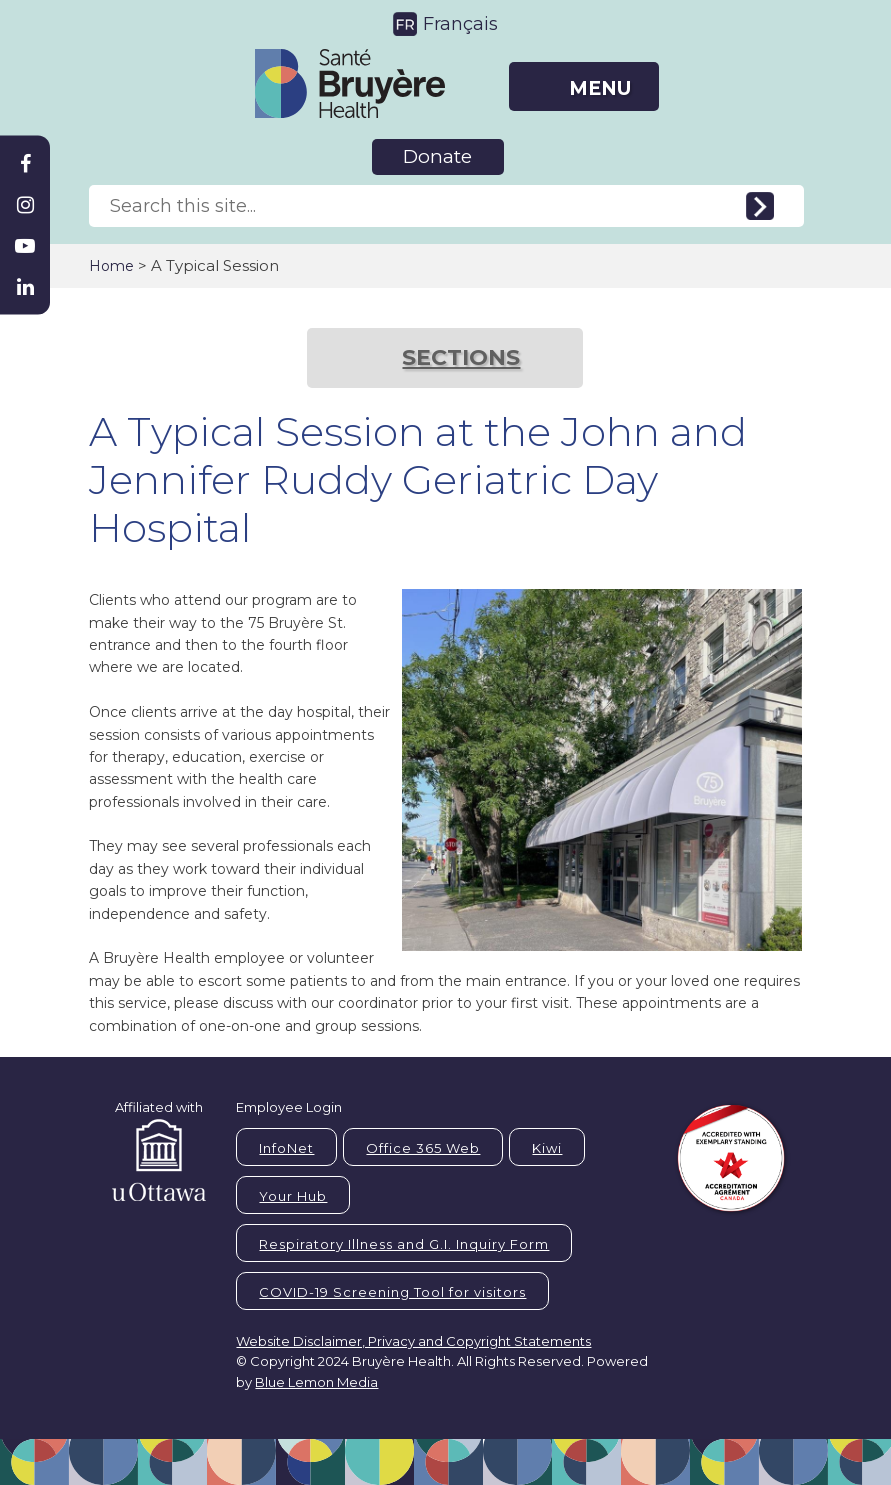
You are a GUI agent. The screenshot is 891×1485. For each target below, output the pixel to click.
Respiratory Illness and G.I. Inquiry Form (404, 1244)
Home (111, 266)
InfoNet (286, 1148)
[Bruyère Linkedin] (25, 287)
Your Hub (293, 1196)
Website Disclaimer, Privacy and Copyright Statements (413, 1341)
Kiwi (547, 1148)
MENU (600, 88)
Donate (437, 156)
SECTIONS (461, 357)
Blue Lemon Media (316, 1382)
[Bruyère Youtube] (25, 246)
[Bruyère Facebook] (25, 164)
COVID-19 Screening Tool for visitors (392, 1292)
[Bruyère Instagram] (25, 205)
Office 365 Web (423, 1148)
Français (460, 24)
